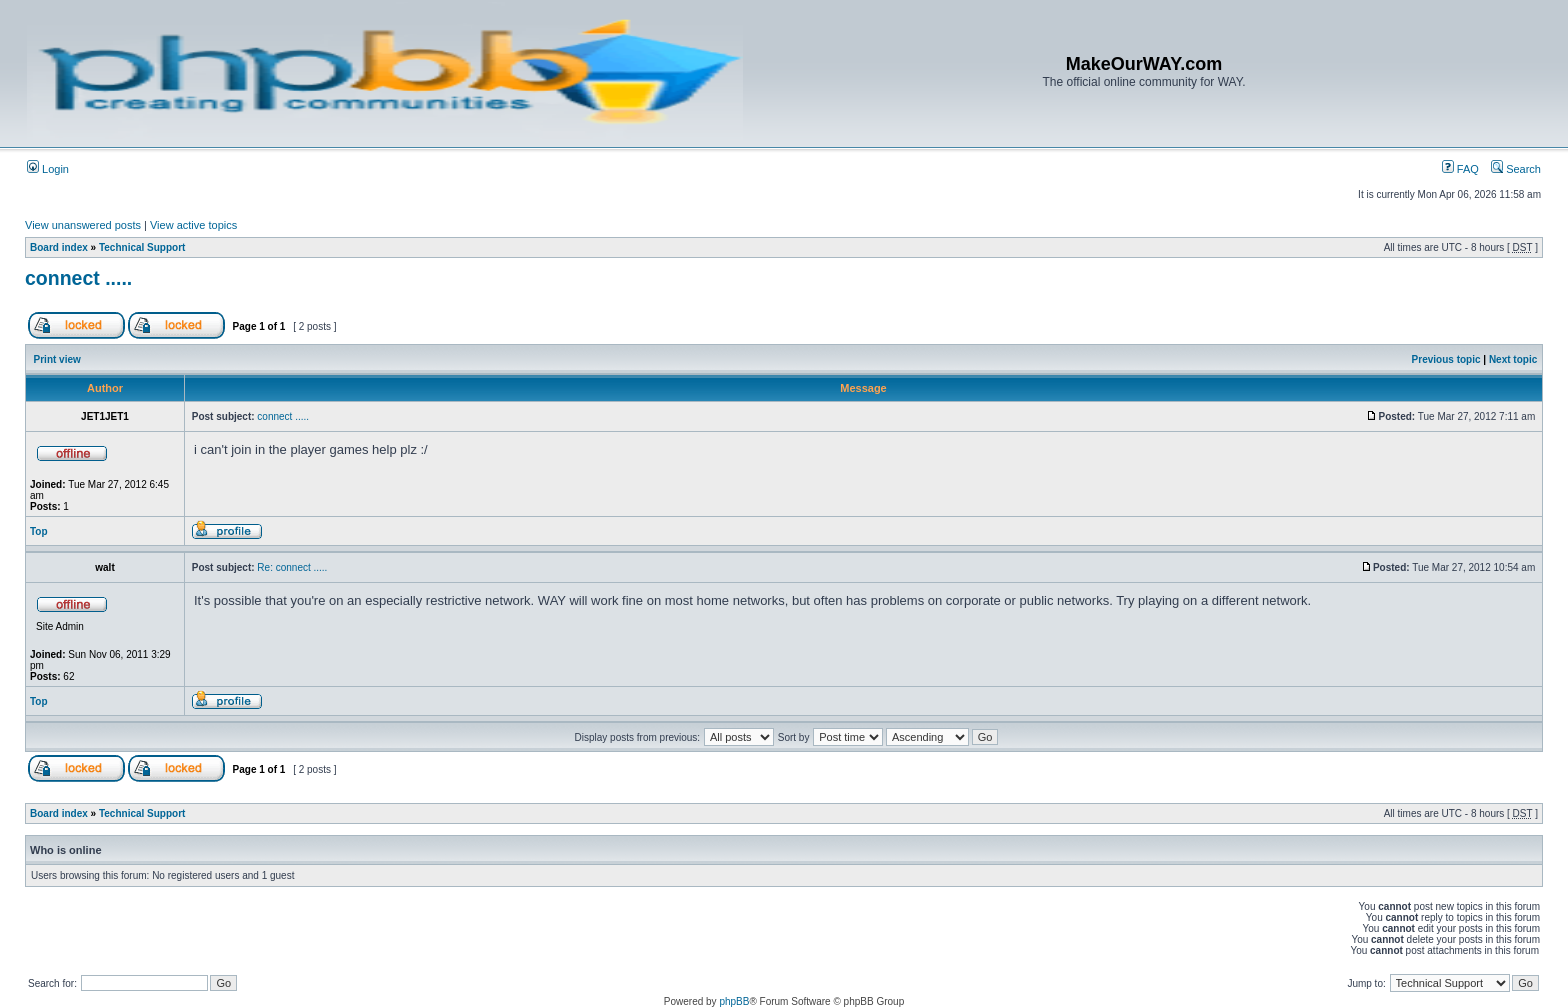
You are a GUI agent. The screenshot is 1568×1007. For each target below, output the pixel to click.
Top (39, 531)
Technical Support (142, 247)
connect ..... (78, 278)
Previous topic (1446, 359)
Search (1516, 169)
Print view (57, 359)
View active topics (193, 225)
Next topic (1513, 359)
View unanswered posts (83, 225)
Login (48, 169)
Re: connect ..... (292, 567)
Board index (59, 247)
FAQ (1460, 169)
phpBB (734, 1001)
